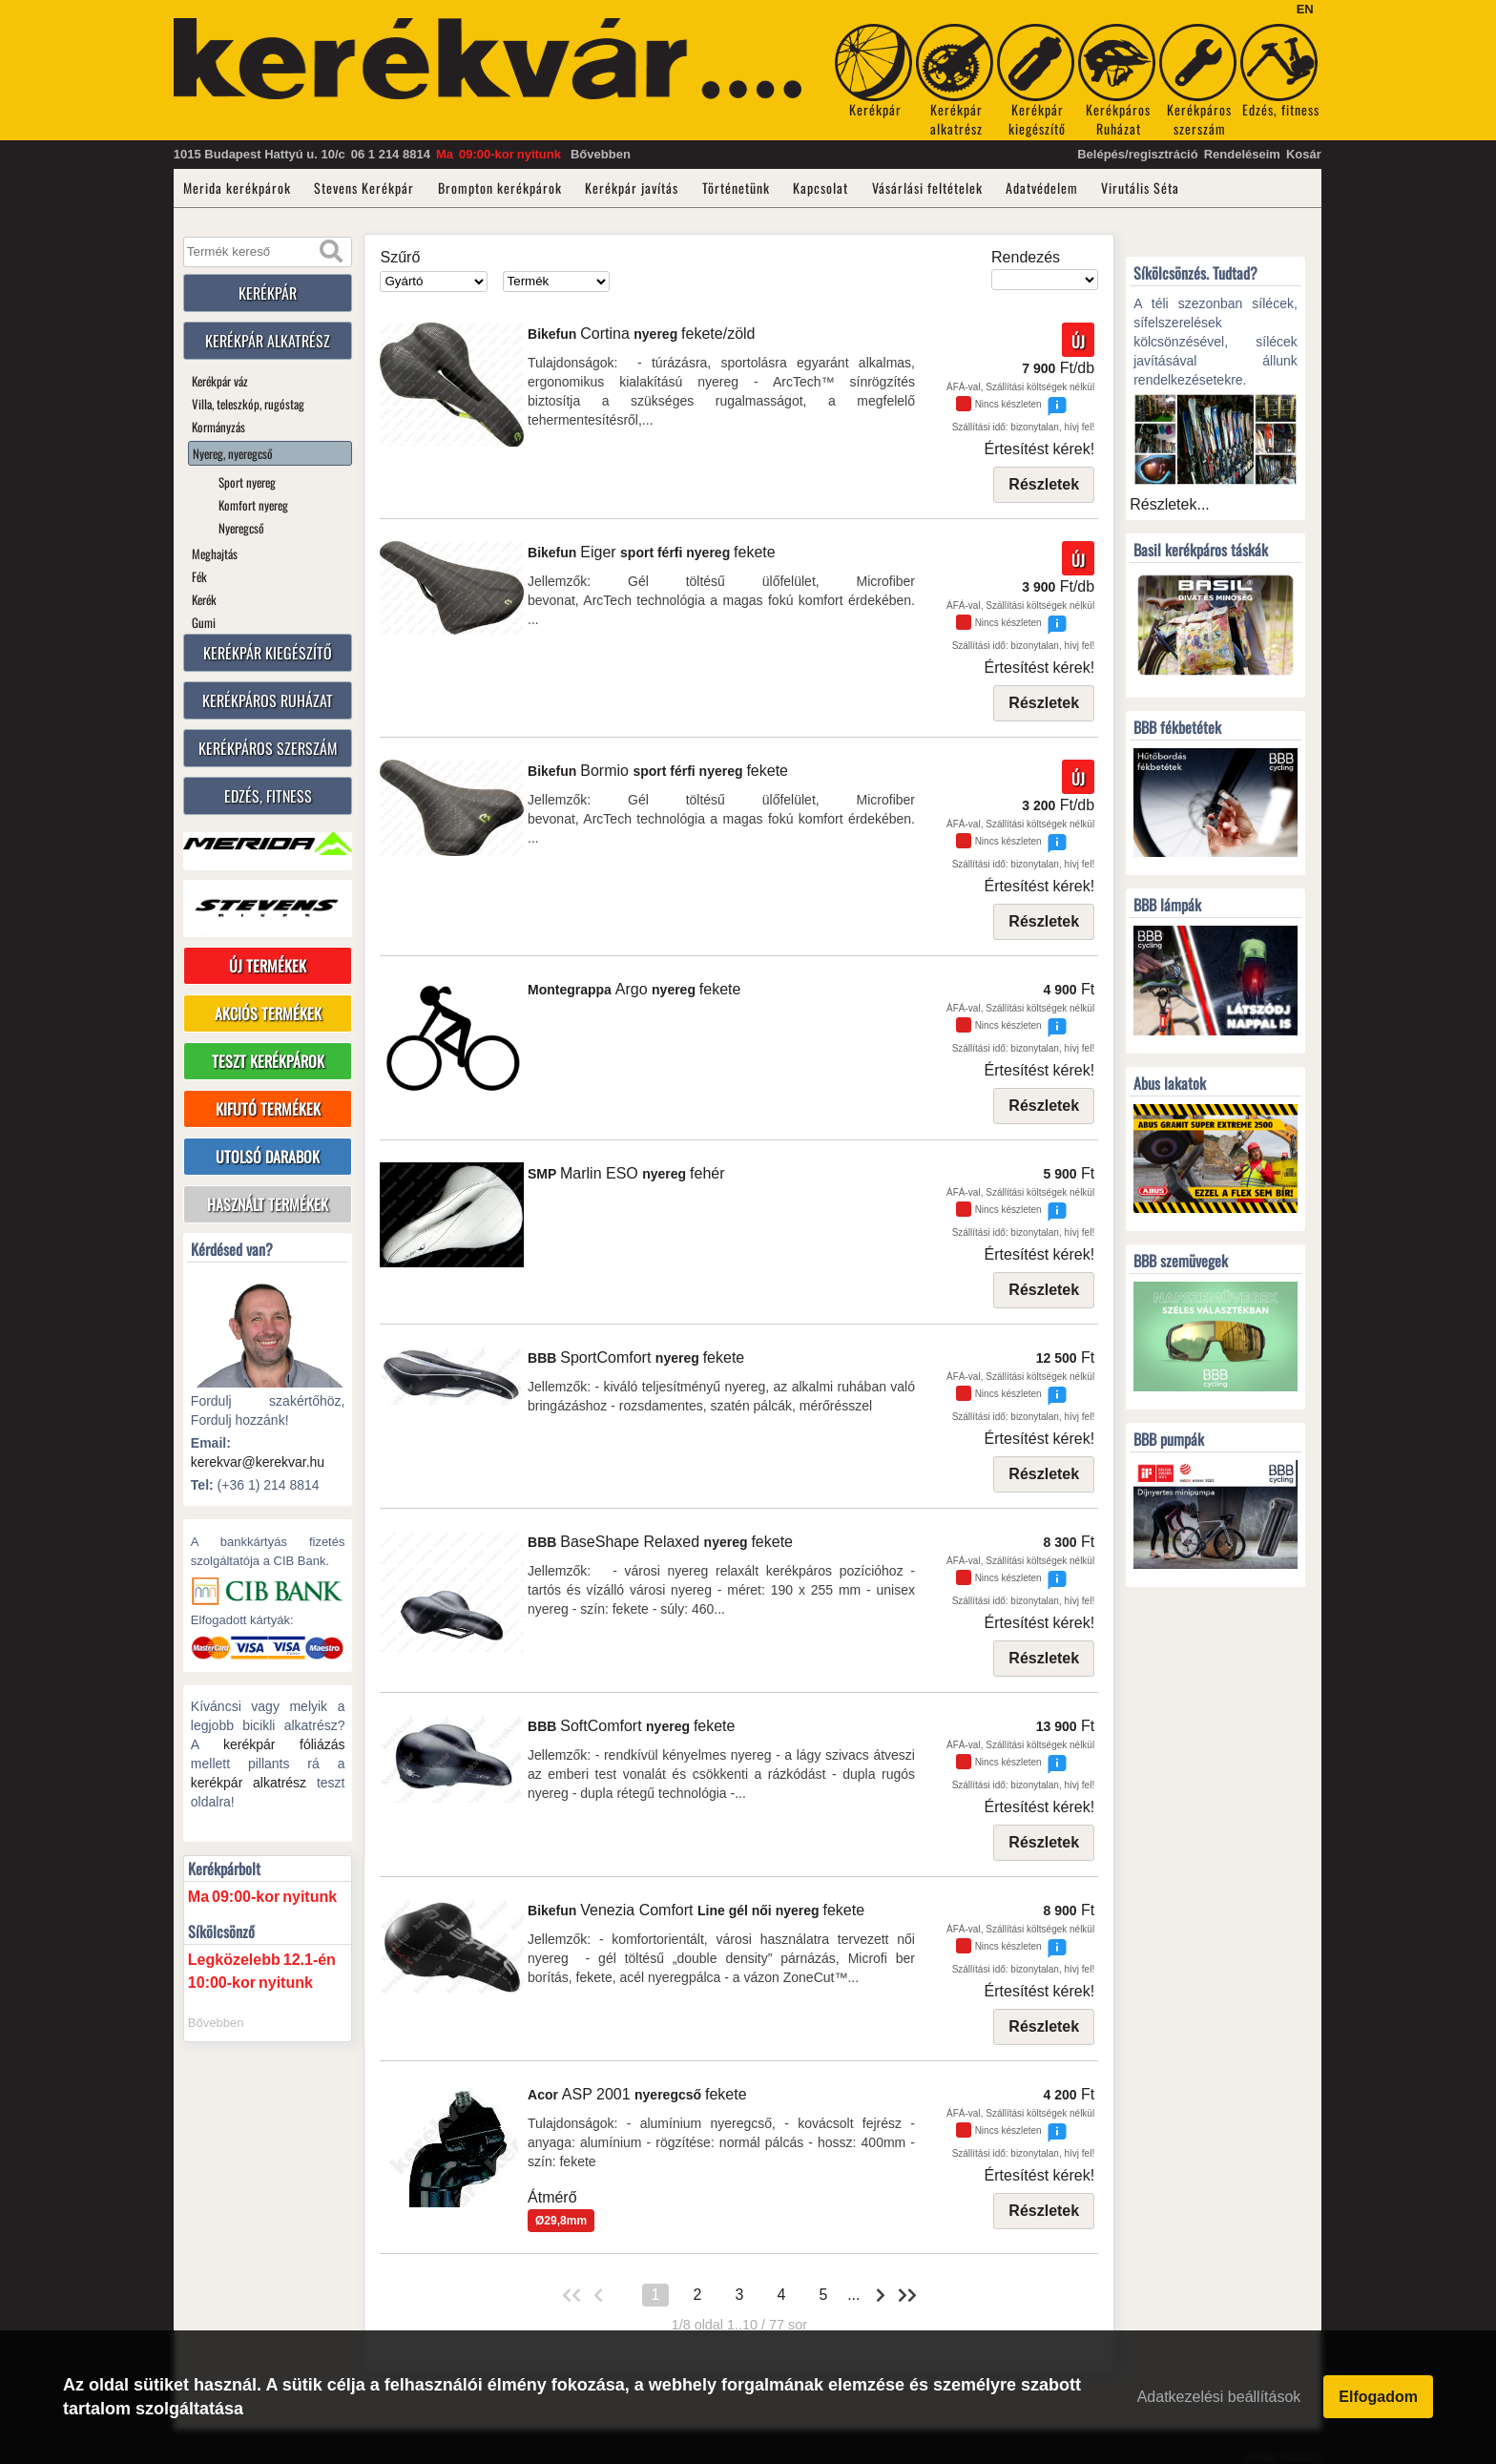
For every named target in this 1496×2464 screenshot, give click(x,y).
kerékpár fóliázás (284, 1744)
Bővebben (601, 154)
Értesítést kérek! (1040, 449)
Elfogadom (1378, 2398)
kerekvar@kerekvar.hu (257, 1462)
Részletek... (1170, 504)
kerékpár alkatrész (248, 1782)
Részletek (1043, 484)
